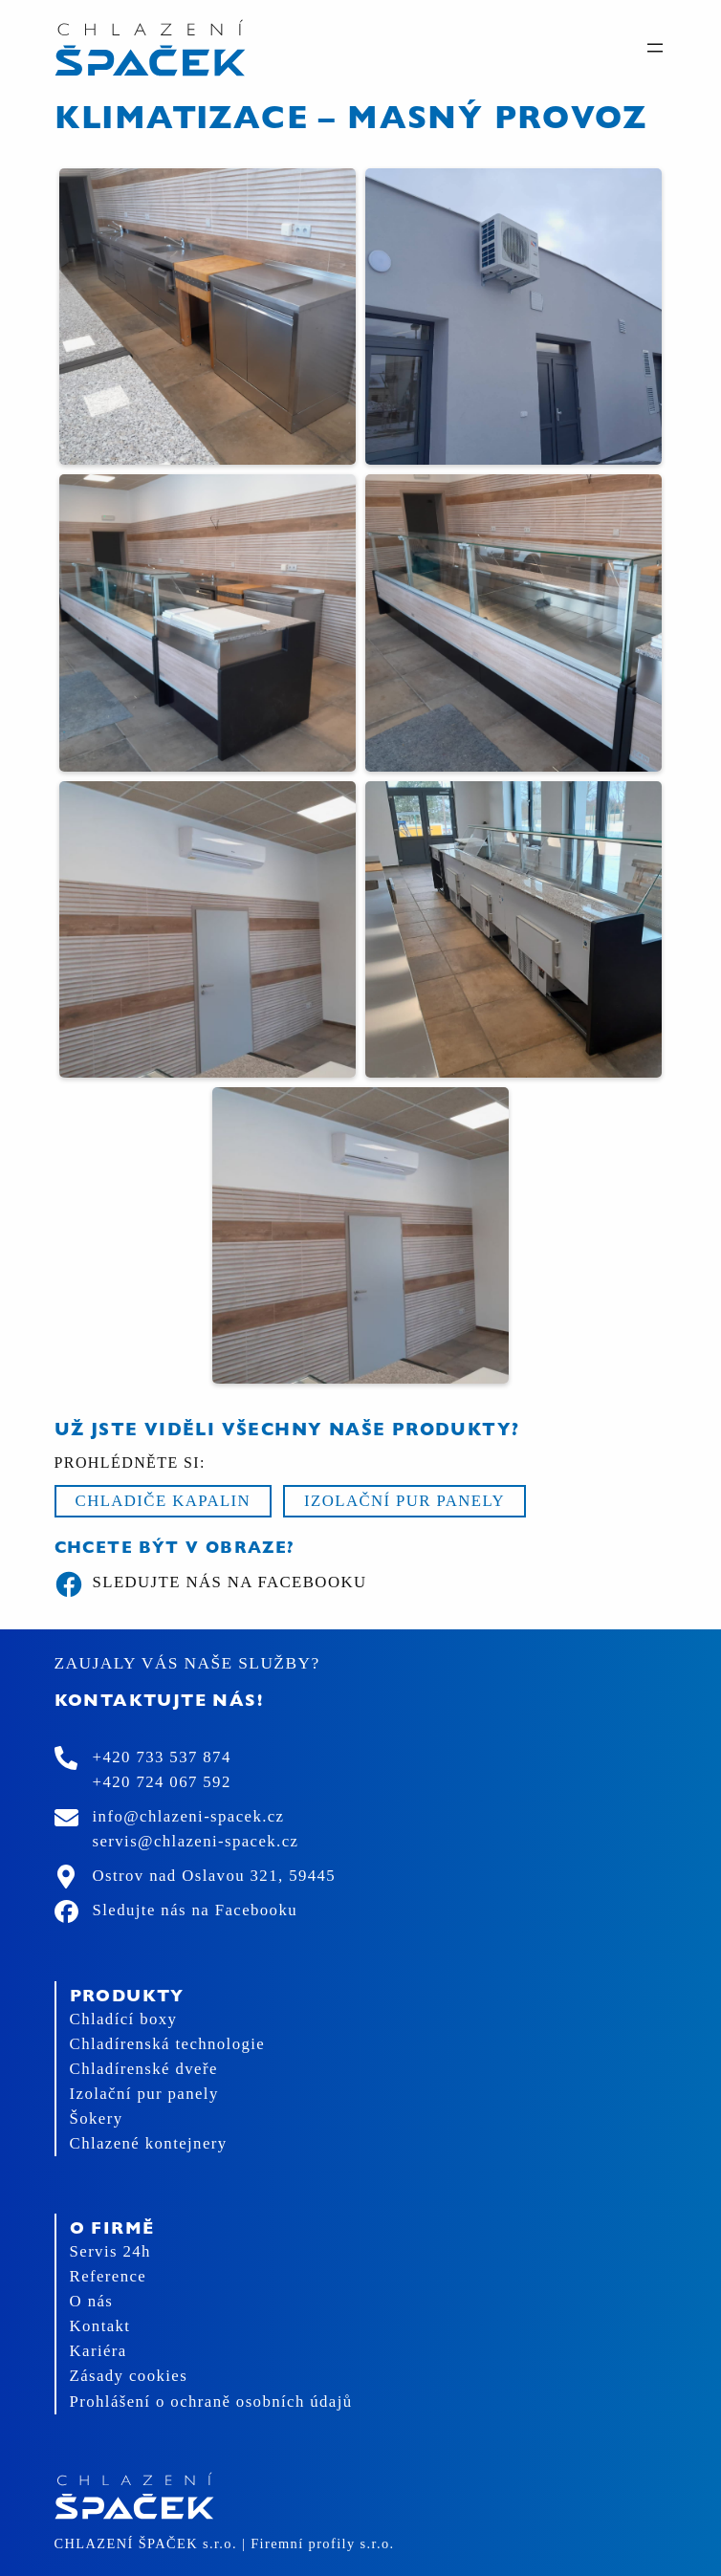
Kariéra (98, 2351)
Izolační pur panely (404, 1501)
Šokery (96, 2118)
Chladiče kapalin (163, 1501)
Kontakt (100, 2326)
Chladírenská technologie (168, 2044)
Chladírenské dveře (144, 2069)
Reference (108, 2276)
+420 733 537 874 (162, 1757)
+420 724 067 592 (162, 1782)
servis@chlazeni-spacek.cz (196, 1841)
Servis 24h (110, 2251)
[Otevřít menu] (655, 47)
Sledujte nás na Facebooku (211, 1584)
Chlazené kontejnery (149, 2143)
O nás (92, 2301)
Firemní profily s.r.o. (322, 2543)
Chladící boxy (124, 2019)
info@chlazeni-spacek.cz (189, 1816)
